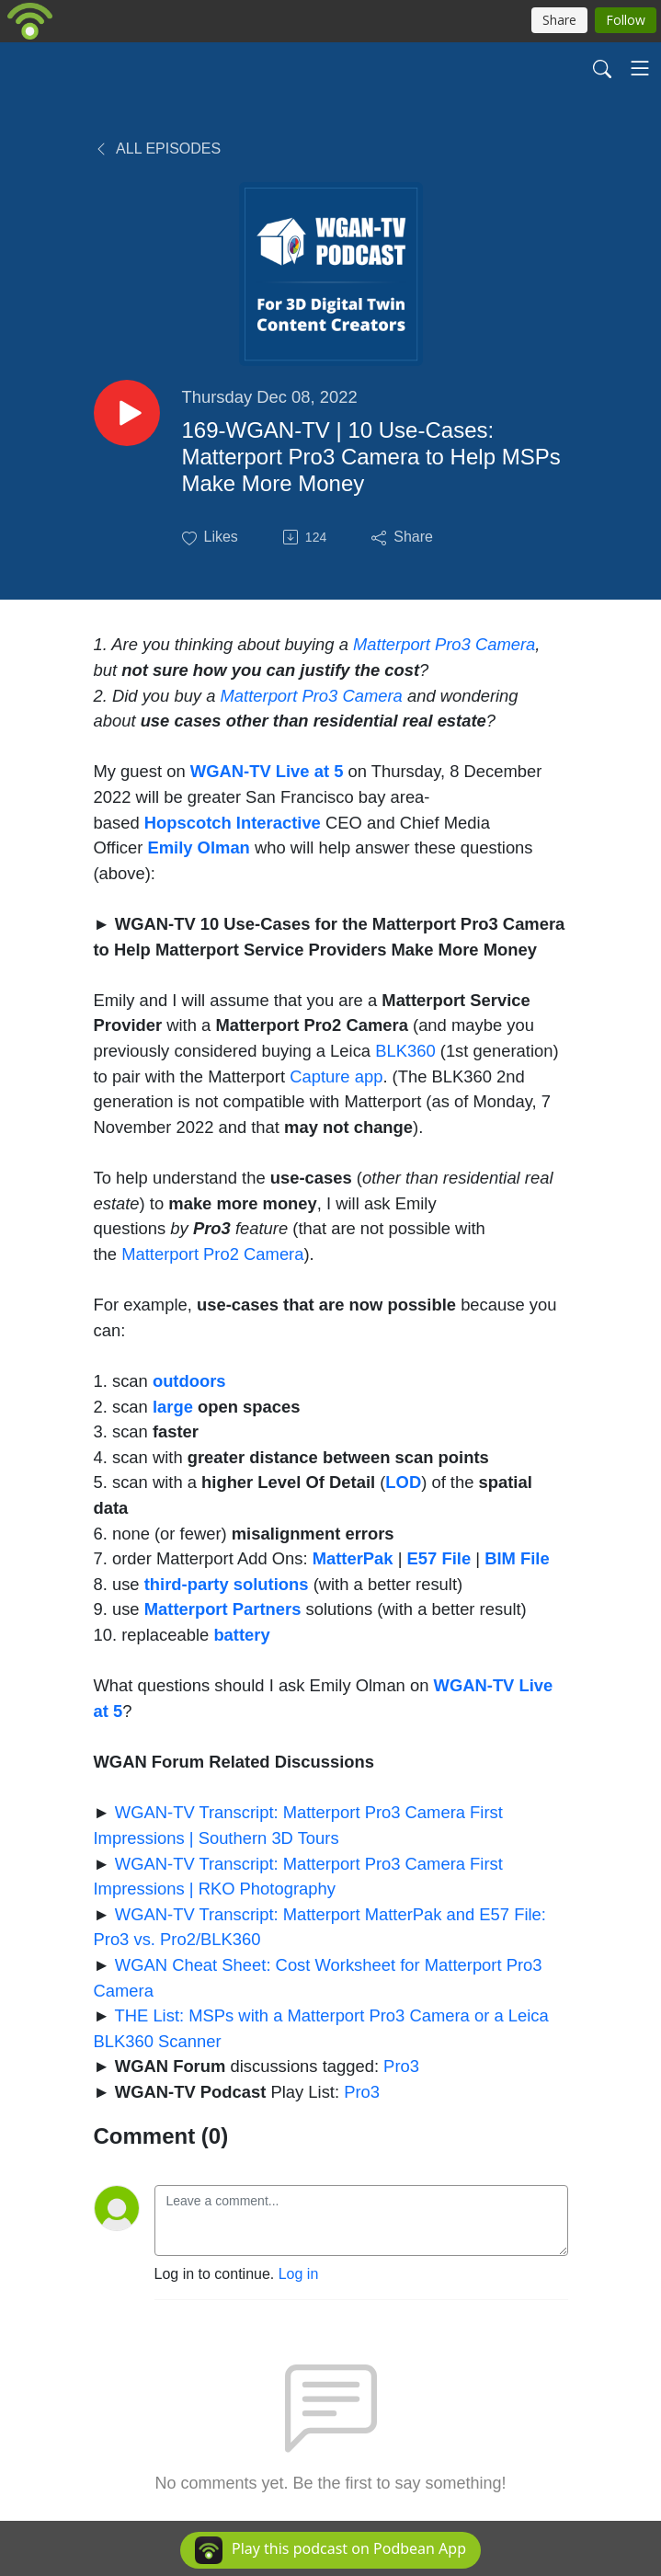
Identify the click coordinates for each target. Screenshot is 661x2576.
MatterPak (353, 1558)
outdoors (189, 1381)
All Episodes (158, 148)
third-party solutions (226, 1584)
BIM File (517, 1558)
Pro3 (401, 2066)
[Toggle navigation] (640, 68)
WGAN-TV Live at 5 (267, 771)
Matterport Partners (223, 1609)
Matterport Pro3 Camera (444, 644)
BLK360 (405, 1050)
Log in (299, 2274)
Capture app (336, 1076)
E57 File (439, 1558)
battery (241, 1634)
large (173, 1406)
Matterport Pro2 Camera (212, 1254)
